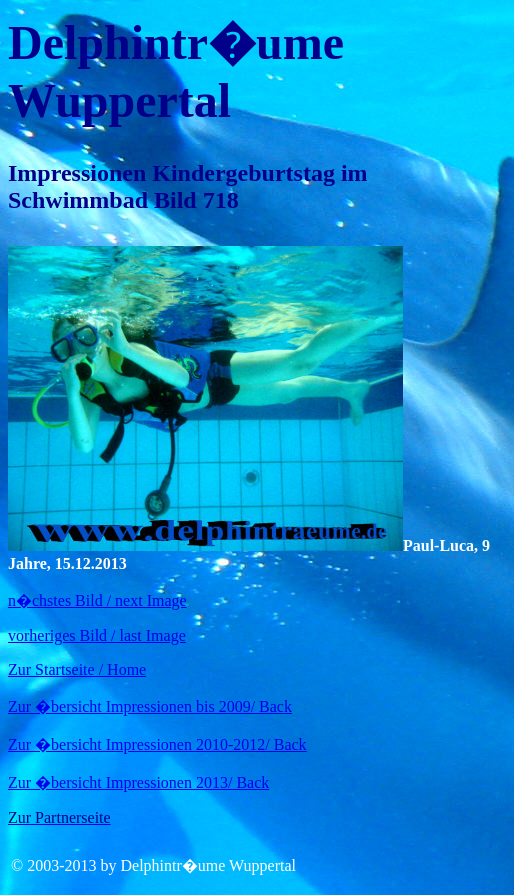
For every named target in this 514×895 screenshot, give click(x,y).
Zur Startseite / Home (77, 669)
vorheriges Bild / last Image (97, 635)
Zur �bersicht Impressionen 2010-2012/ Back (157, 744)
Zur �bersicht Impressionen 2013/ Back (138, 782)
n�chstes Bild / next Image (97, 600)
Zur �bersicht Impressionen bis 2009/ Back (150, 706)
